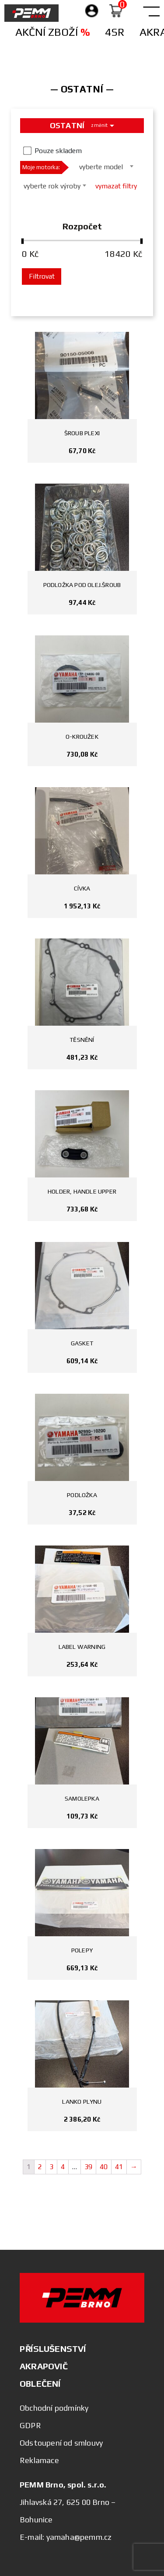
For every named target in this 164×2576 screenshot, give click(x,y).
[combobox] (103, 166)
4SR (115, 32)
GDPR (30, 2425)
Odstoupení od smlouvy (61, 2442)
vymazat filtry (116, 186)
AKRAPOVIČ (44, 2366)
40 (104, 2167)
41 (119, 2167)
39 (88, 2167)
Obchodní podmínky (54, 2407)
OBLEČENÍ (40, 2383)
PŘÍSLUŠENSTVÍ (53, 2349)
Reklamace (39, 2460)
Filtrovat (42, 276)
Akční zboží (52, 32)
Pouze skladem (58, 151)
